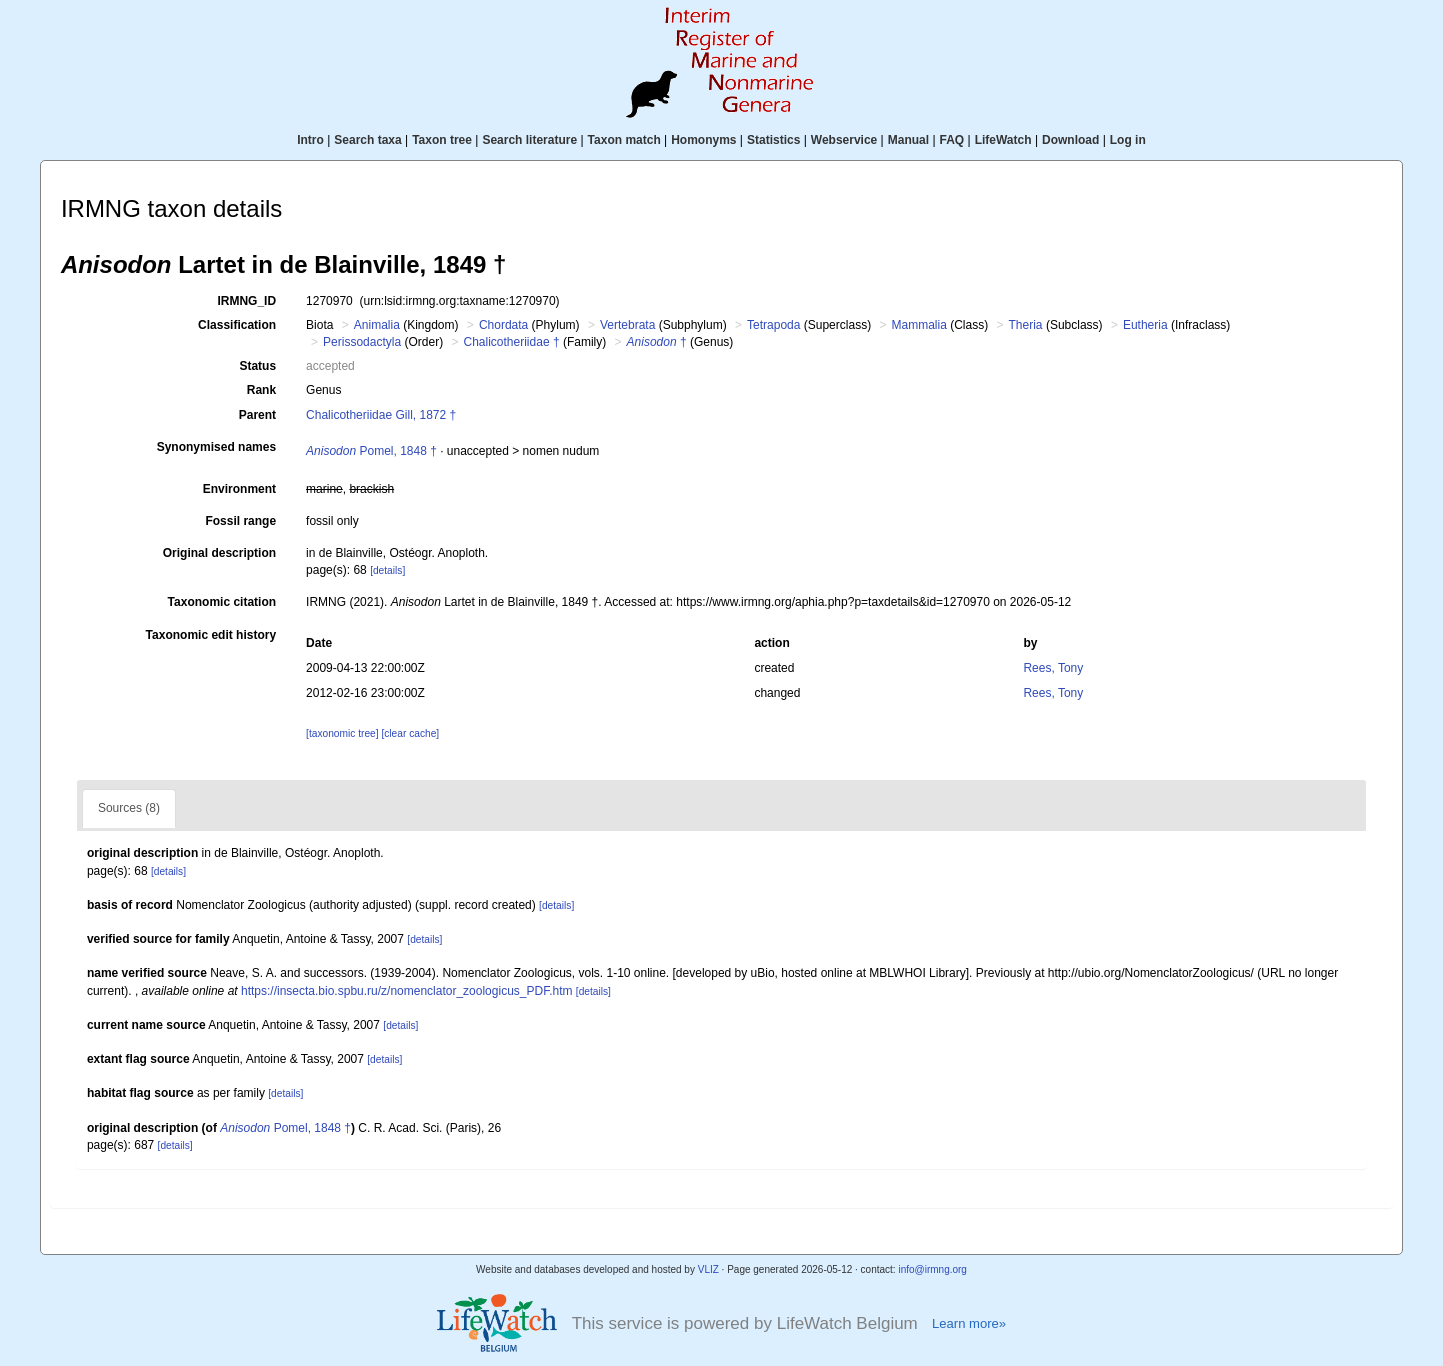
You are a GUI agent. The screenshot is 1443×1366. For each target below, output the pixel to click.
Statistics (773, 140)
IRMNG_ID (246, 301)
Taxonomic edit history (211, 635)
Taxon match (624, 140)
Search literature (529, 140)
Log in (1128, 140)
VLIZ (708, 1269)
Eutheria (1145, 325)
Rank (261, 390)
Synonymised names (216, 447)
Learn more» (969, 1323)
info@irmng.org (932, 1269)
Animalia (377, 325)
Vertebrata (627, 325)
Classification (237, 325)
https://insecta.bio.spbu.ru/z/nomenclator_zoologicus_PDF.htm (407, 991)
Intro (310, 140)
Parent (257, 415)
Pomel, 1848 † (371, 451)
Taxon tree (442, 140)
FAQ (952, 140)
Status (257, 366)
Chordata (503, 325)
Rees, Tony (1053, 668)
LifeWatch (1003, 140)
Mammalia (918, 325)
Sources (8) (129, 808)
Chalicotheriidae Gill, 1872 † (381, 415)
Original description (219, 553)
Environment (239, 489)
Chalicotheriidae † (512, 342)
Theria (1026, 325)
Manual (908, 140)
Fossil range (240, 521)
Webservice (844, 140)
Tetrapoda (773, 325)
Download (1070, 140)
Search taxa (367, 140)
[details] (387, 570)
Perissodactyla (362, 342)
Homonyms (703, 140)
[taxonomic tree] (342, 733)
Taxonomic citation (222, 602)
